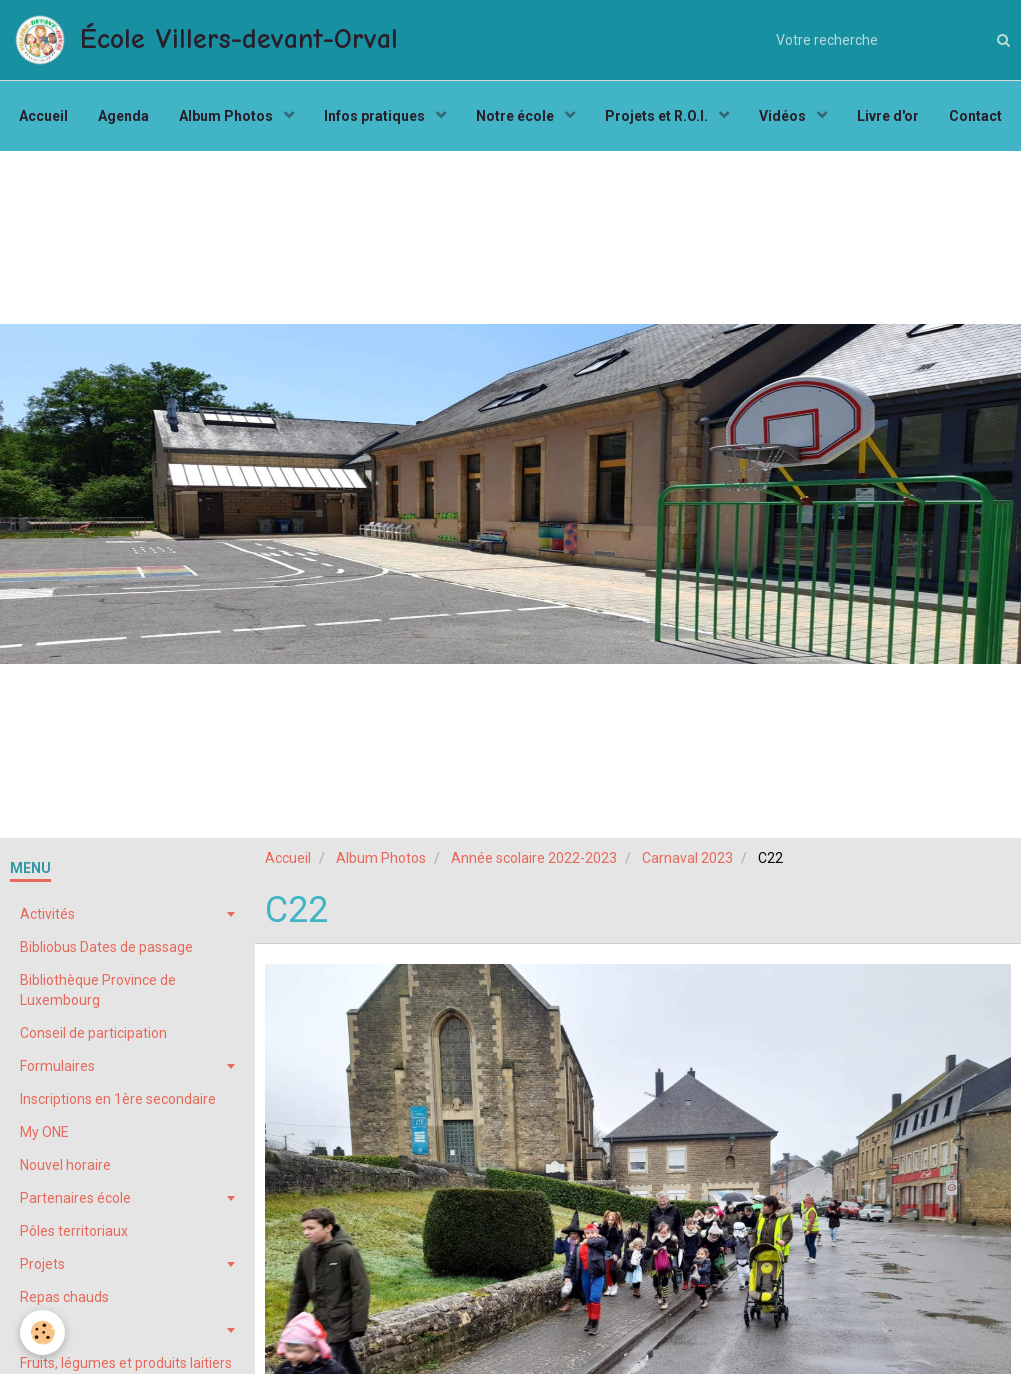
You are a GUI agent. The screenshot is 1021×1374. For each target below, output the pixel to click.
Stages (42, 1330)
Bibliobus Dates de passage (106, 947)
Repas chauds (64, 1297)
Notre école (516, 116)
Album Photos (227, 116)
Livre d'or (888, 116)
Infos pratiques (376, 116)
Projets (42, 1264)
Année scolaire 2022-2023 (534, 858)
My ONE (44, 1132)
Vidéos (784, 116)
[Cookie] (42, 1332)
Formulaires (57, 1066)
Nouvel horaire (65, 1165)
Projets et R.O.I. (658, 116)
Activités (47, 914)
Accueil (43, 116)
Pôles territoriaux (74, 1231)
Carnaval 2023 (687, 858)
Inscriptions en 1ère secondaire (118, 1099)
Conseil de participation (93, 1033)
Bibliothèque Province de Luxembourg (98, 990)
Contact (975, 116)
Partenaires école (75, 1198)
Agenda (123, 116)
